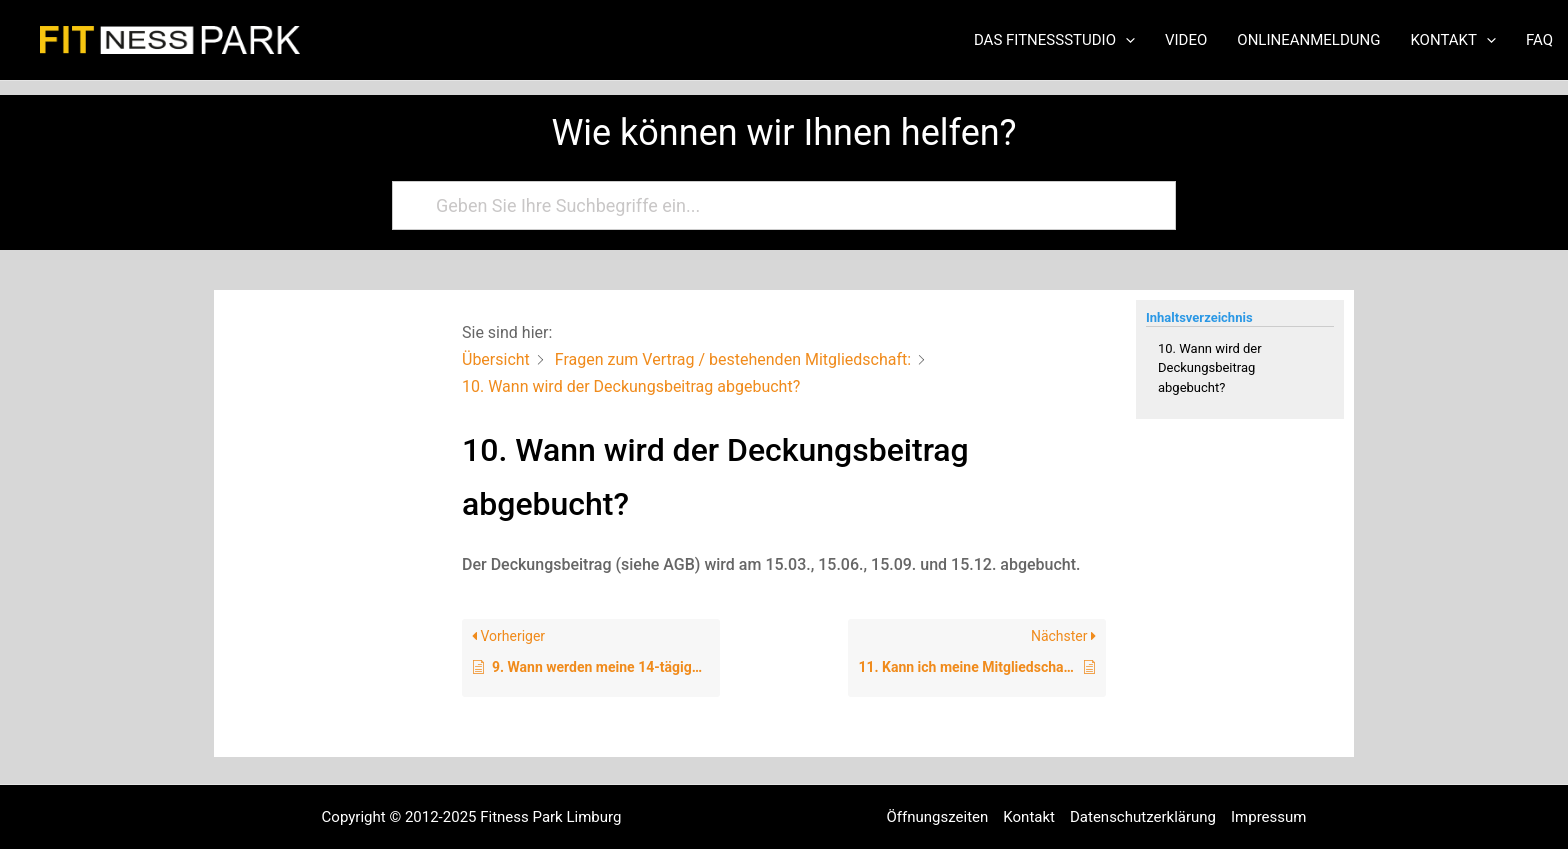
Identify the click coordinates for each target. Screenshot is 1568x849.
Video (1186, 40)
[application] (1125, 40)
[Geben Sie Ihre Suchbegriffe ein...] (775, 205)
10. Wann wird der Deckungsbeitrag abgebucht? (1210, 368)
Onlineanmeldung (1308, 40)
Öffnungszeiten (938, 817)
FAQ (1539, 40)
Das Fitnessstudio (1054, 40)
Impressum (1268, 817)
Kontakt (1453, 40)
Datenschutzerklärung (1143, 817)
